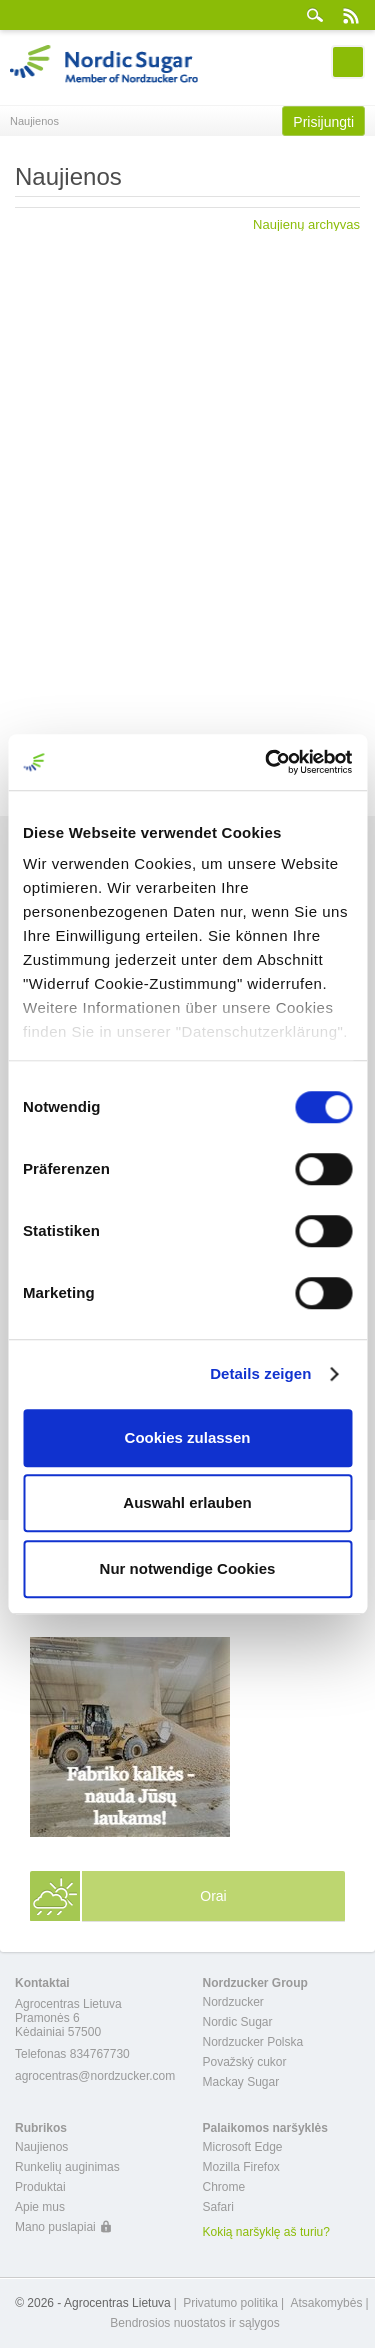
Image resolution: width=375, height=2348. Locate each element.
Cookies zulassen (188, 1437)
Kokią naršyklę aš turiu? (266, 2232)
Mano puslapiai (55, 2227)
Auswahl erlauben (187, 1502)
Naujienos (41, 2147)
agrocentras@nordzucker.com (95, 2076)
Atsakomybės (326, 2303)
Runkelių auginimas (67, 2167)
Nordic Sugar (238, 2022)
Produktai (40, 2187)
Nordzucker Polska (253, 2042)
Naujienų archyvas (306, 224)
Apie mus (40, 2207)
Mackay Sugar (241, 2082)
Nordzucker (233, 2002)
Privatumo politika (230, 2303)
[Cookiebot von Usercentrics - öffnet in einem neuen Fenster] (267, 762)
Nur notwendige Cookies (188, 1568)
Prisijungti (323, 122)
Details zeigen (260, 1373)
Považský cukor (245, 2062)
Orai (213, 1896)
